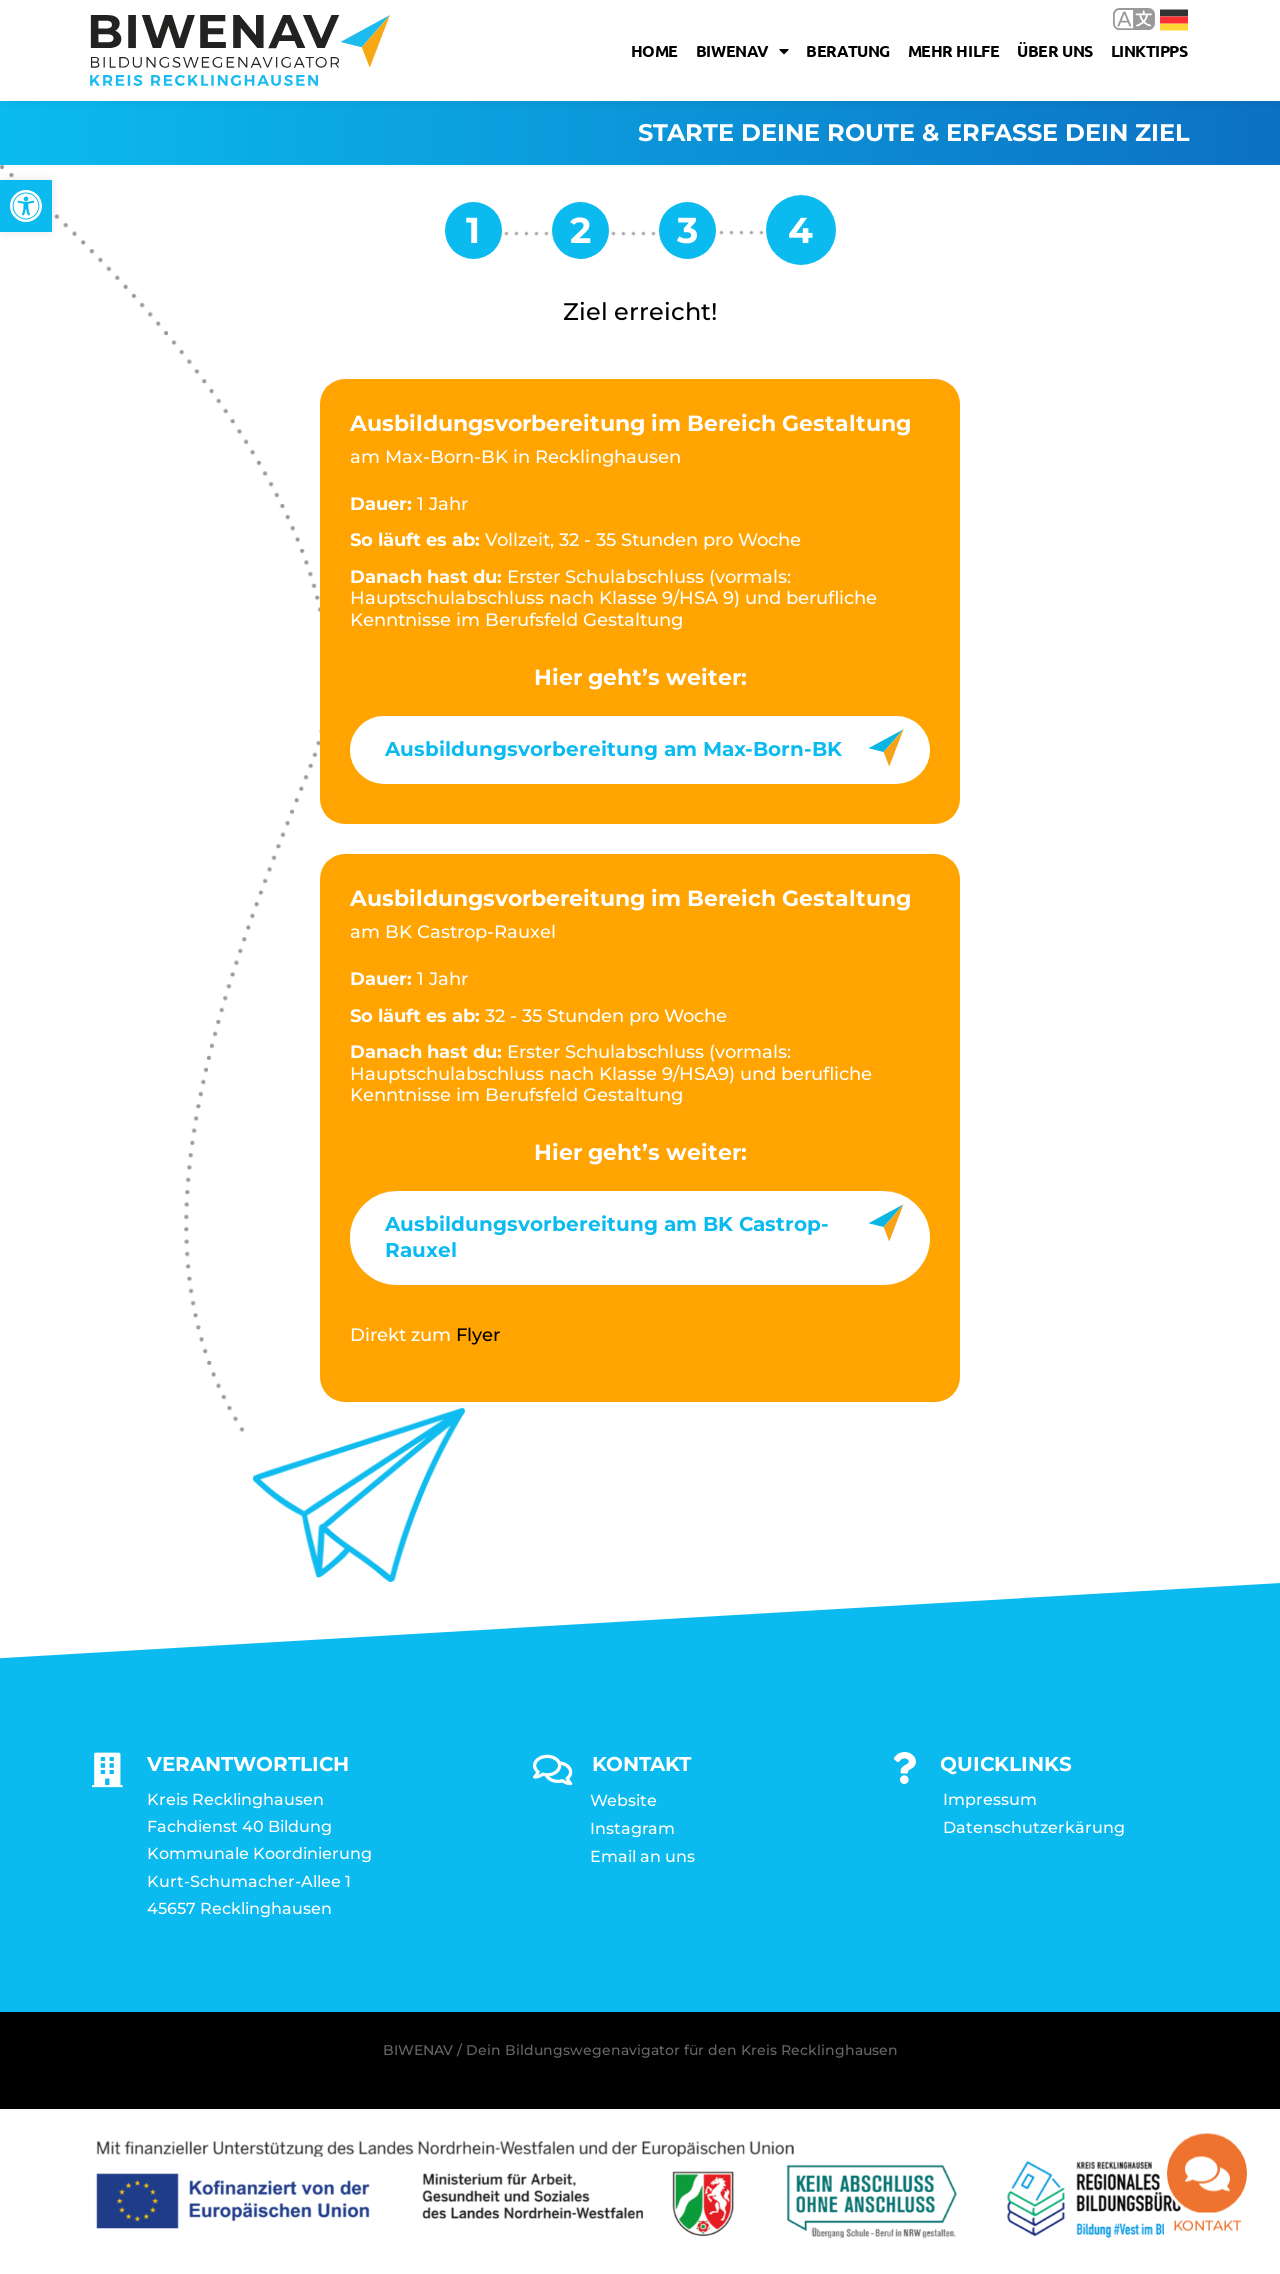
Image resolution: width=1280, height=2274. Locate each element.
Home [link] (654, 50)
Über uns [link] (1054, 50)
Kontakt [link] (1207, 2235)
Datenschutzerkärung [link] (1034, 1827)
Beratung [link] (847, 50)
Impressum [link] (990, 1799)
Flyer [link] (478, 1335)
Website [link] (623, 1800)
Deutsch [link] (1174, 20)
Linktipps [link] (1149, 50)
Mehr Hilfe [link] (954, 50)
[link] (26, 206)
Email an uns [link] (642, 1856)
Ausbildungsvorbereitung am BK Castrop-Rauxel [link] (607, 1237)
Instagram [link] (632, 1828)
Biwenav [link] (742, 51)
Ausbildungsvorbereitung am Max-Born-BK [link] (613, 749)
